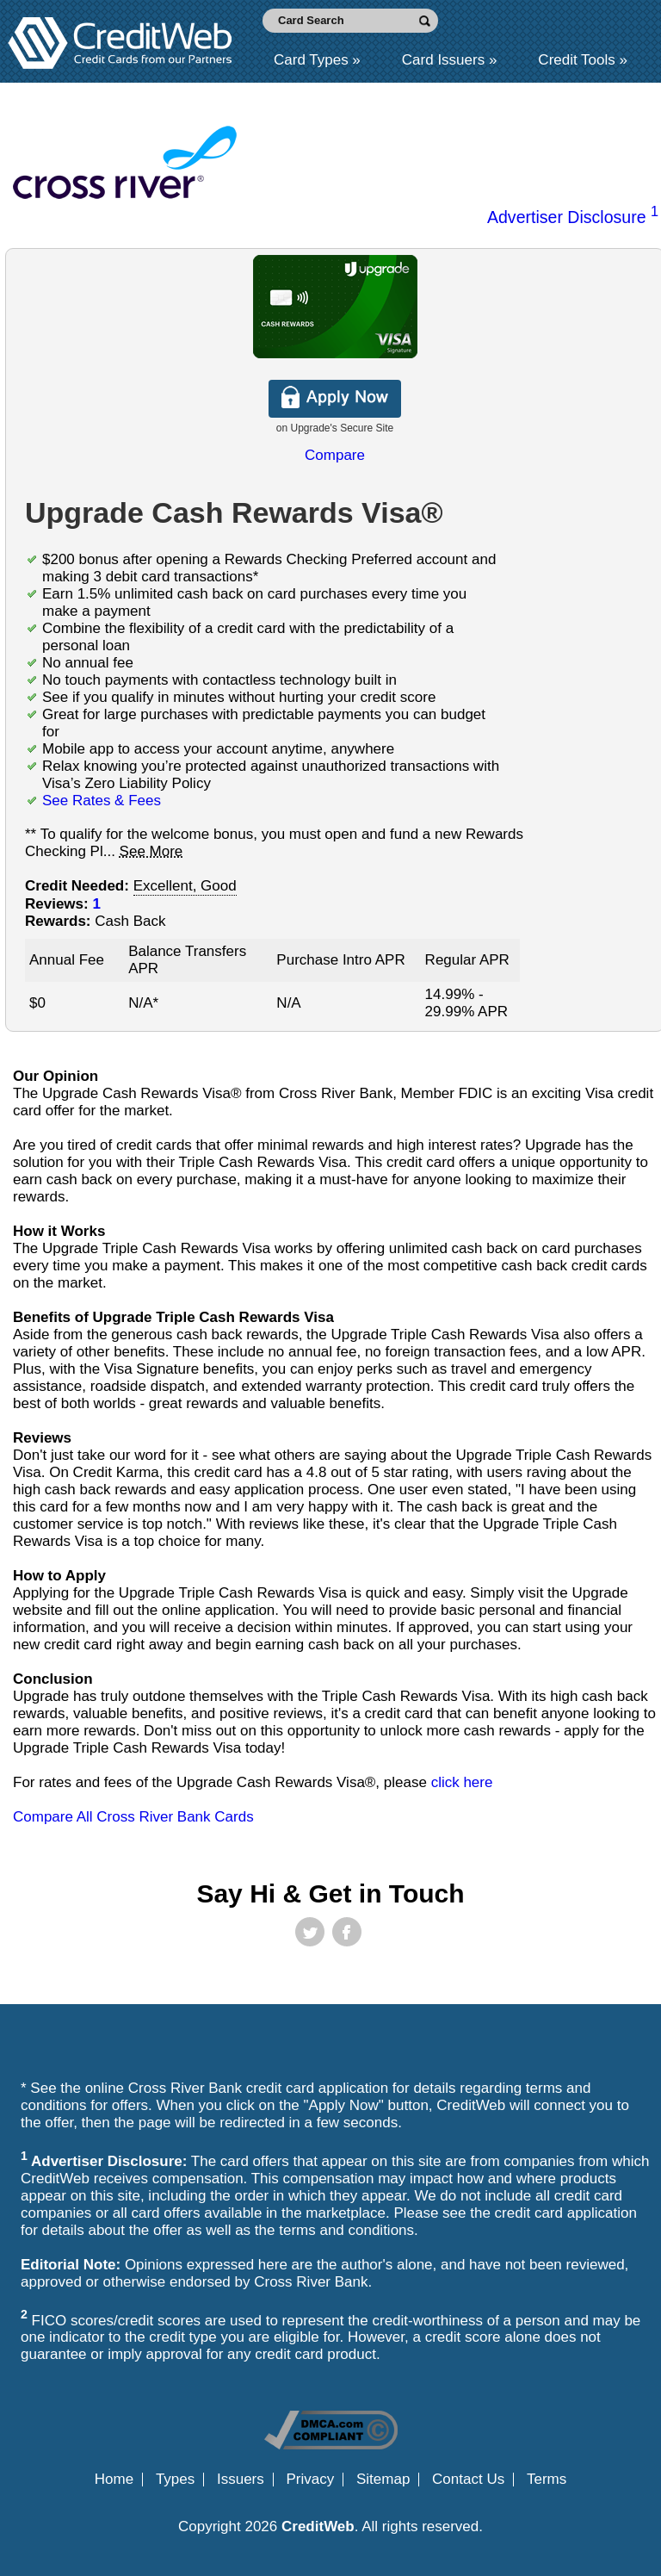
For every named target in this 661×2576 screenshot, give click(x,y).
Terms (546, 2479)
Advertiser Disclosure (572, 217)
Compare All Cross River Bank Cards (133, 1817)
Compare (335, 455)
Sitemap (383, 2479)
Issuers (240, 2479)
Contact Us (468, 2479)
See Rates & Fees (101, 800)
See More (151, 851)
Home (114, 2479)
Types (175, 2479)
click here (462, 1782)
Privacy (311, 2479)
